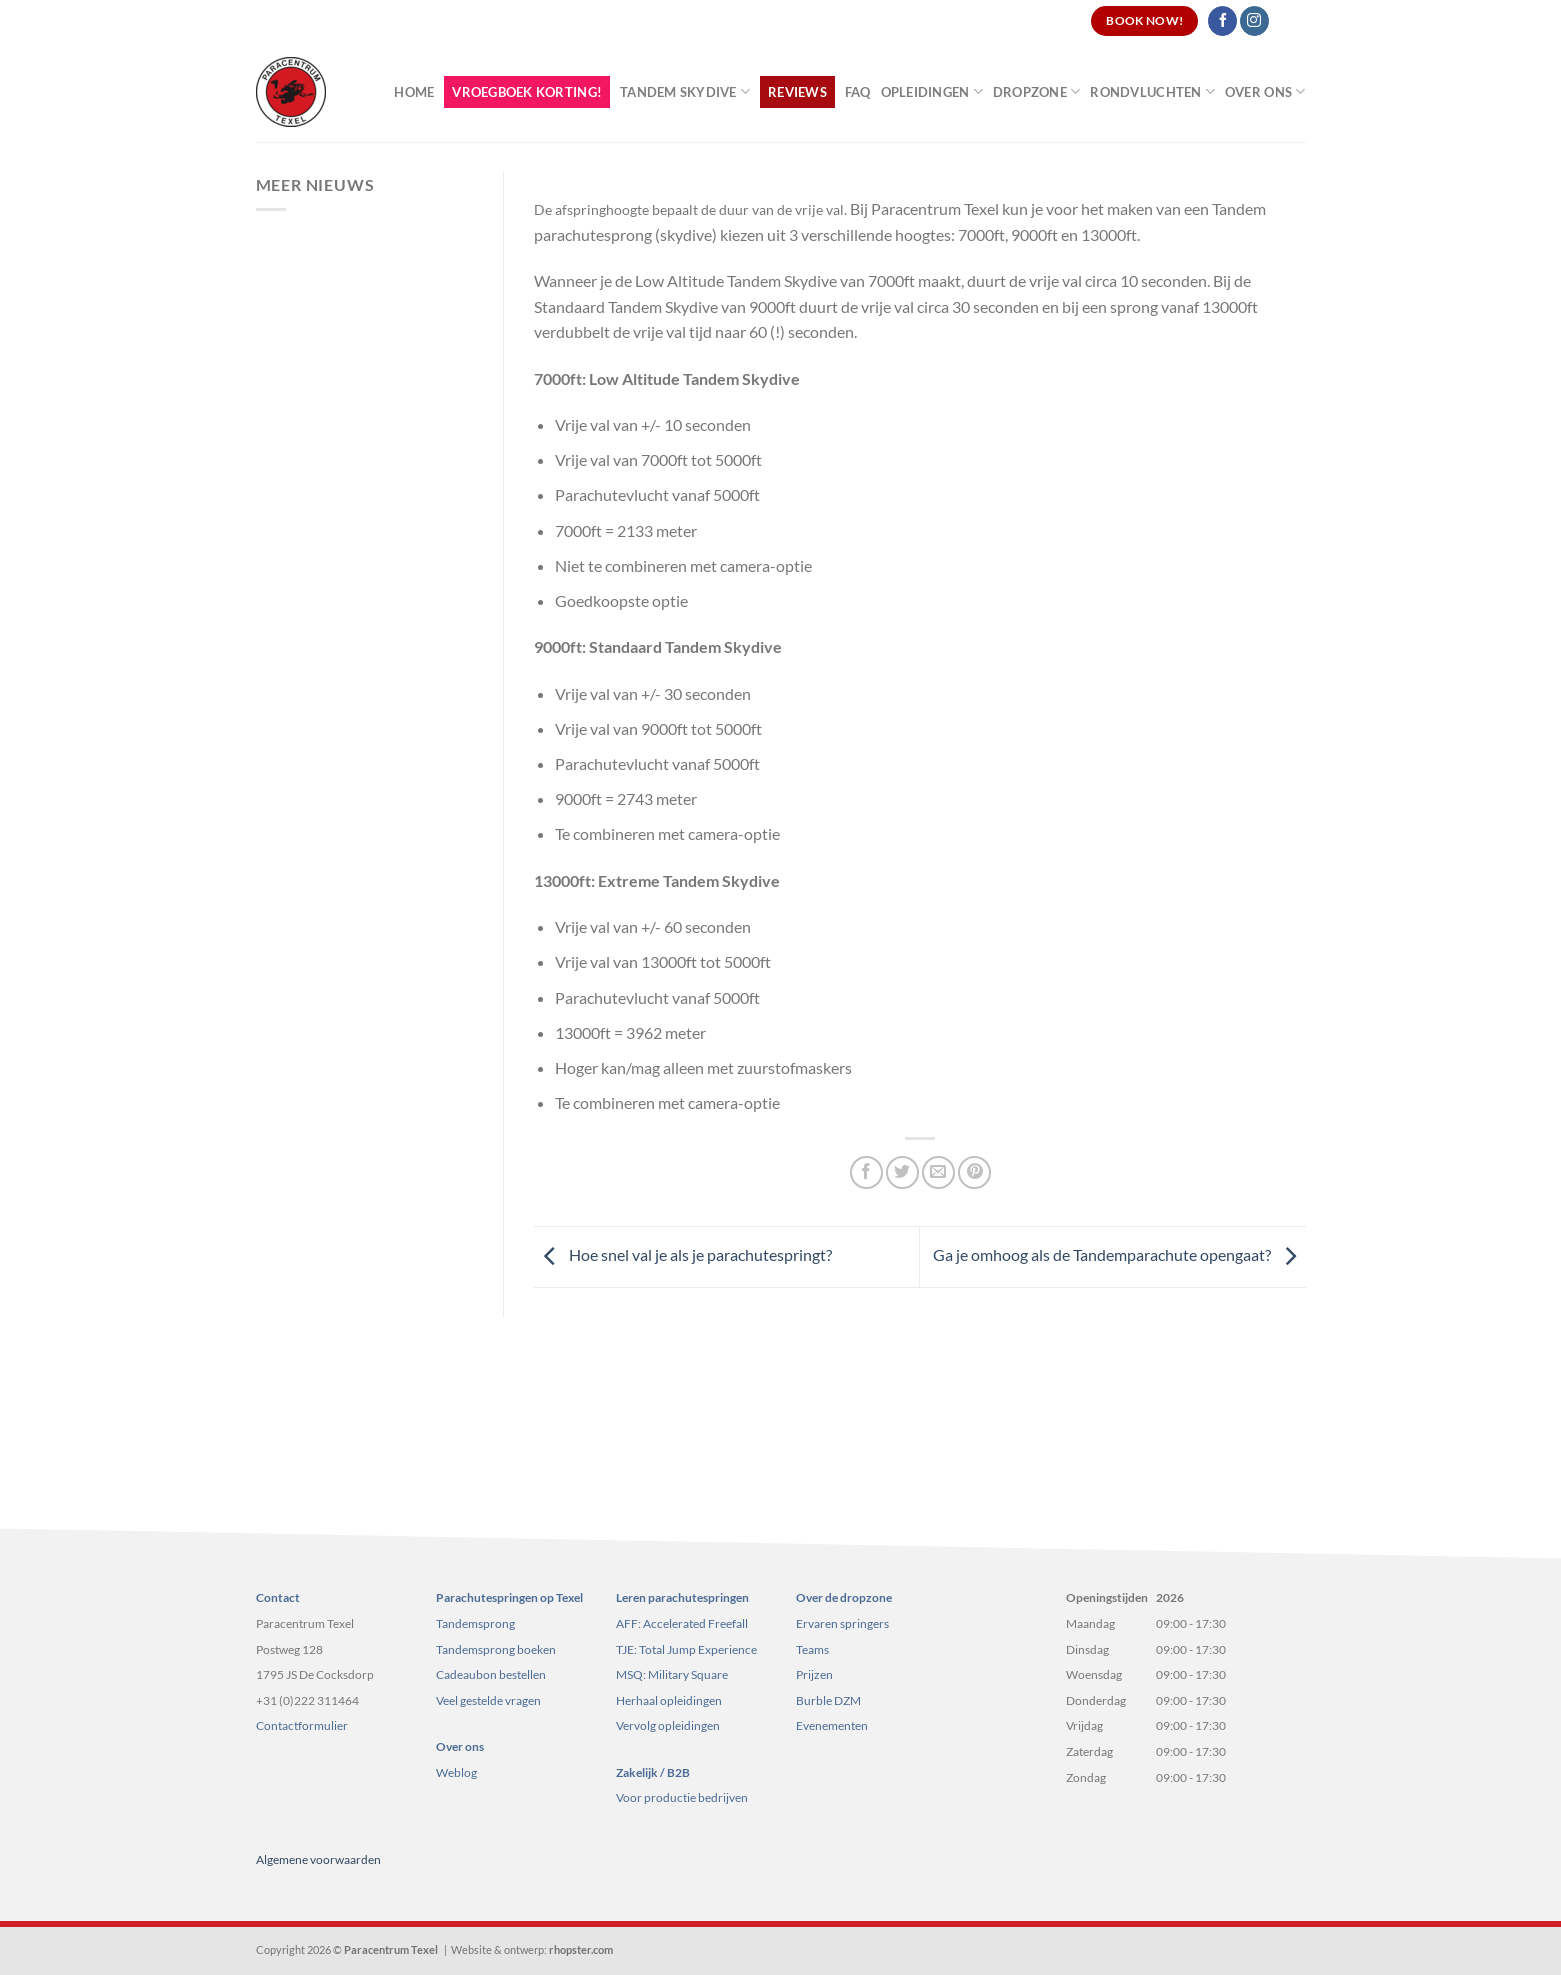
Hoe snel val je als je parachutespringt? (683, 1254)
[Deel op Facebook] (866, 1172)
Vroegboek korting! (527, 92)
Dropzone (1037, 91)
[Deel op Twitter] (902, 1172)
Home (414, 92)
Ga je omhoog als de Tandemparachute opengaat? (1119, 1254)
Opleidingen (932, 91)
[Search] (1297, 21)
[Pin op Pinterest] (974, 1172)
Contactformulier (302, 1725)
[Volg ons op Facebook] (1222, 21)
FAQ (858, 92)
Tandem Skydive (685, 91)
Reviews (797, 92)
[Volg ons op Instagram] (1254, 21)
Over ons (1265, 91)
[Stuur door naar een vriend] (938, 1172)
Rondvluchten (1152, 91)
